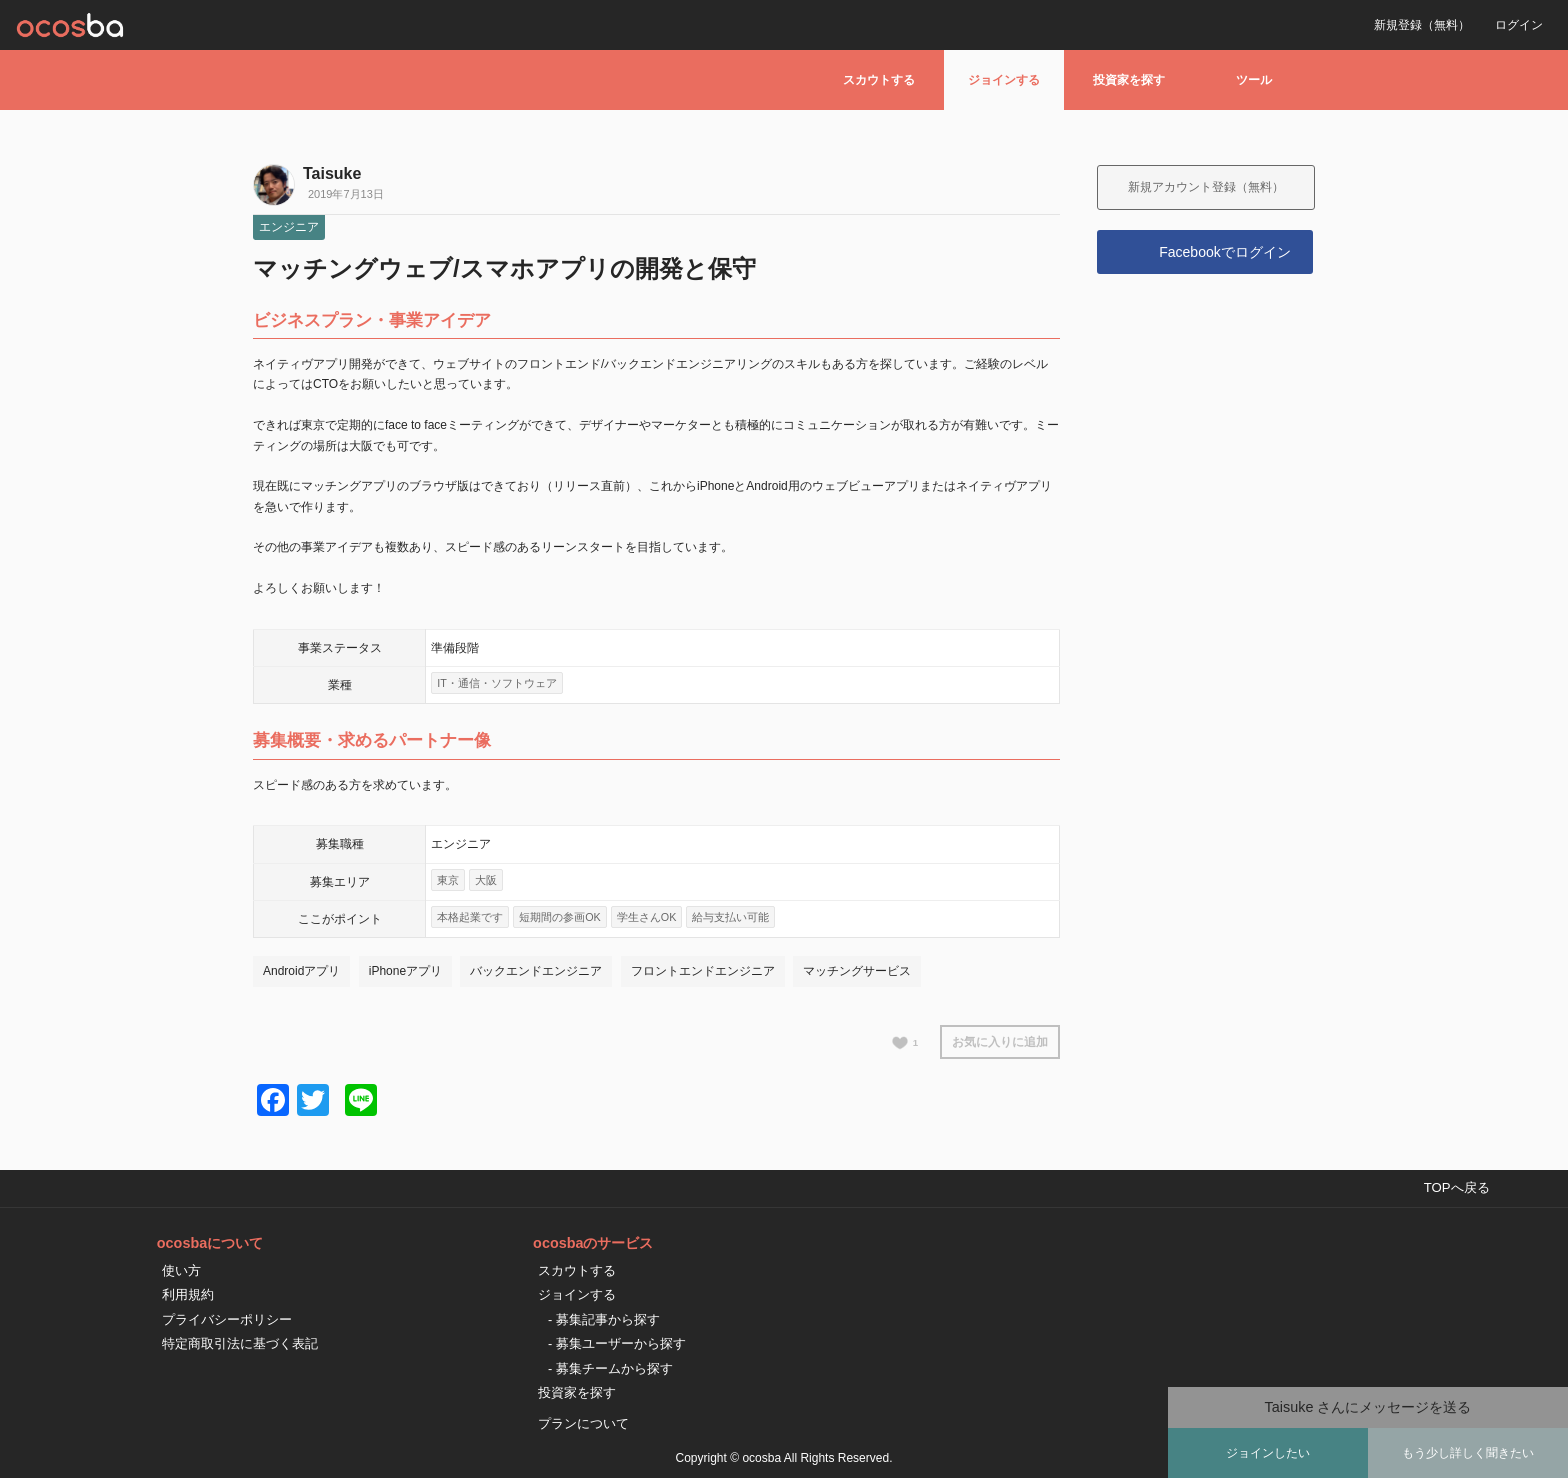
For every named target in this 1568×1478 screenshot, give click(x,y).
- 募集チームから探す (610, 1368)
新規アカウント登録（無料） (1206, 187)
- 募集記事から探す (604, 1319)
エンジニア (289, 227)
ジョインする (1004, 80)
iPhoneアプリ (405, 971)
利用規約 (188, 1294)
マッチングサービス (857, 971)
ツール (1254, 80)
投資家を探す (1129, 80)
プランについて (583, 1423)
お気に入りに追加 (1000, 1042)
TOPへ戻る (1457, 1187)
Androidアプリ (301, 971)
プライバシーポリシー (227, 1319)
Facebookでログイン (1224, 252)
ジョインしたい (1268, 1453)
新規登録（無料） (1422, 25)
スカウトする (879, 80)
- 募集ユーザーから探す (617, 1343)
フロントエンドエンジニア (703, 971)
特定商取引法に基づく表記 (240, 1343)
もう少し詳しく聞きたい (1468, 1453)
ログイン (1519, 25)
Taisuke (332, 173)
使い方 (181, 1270)
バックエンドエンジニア (536, 971)
